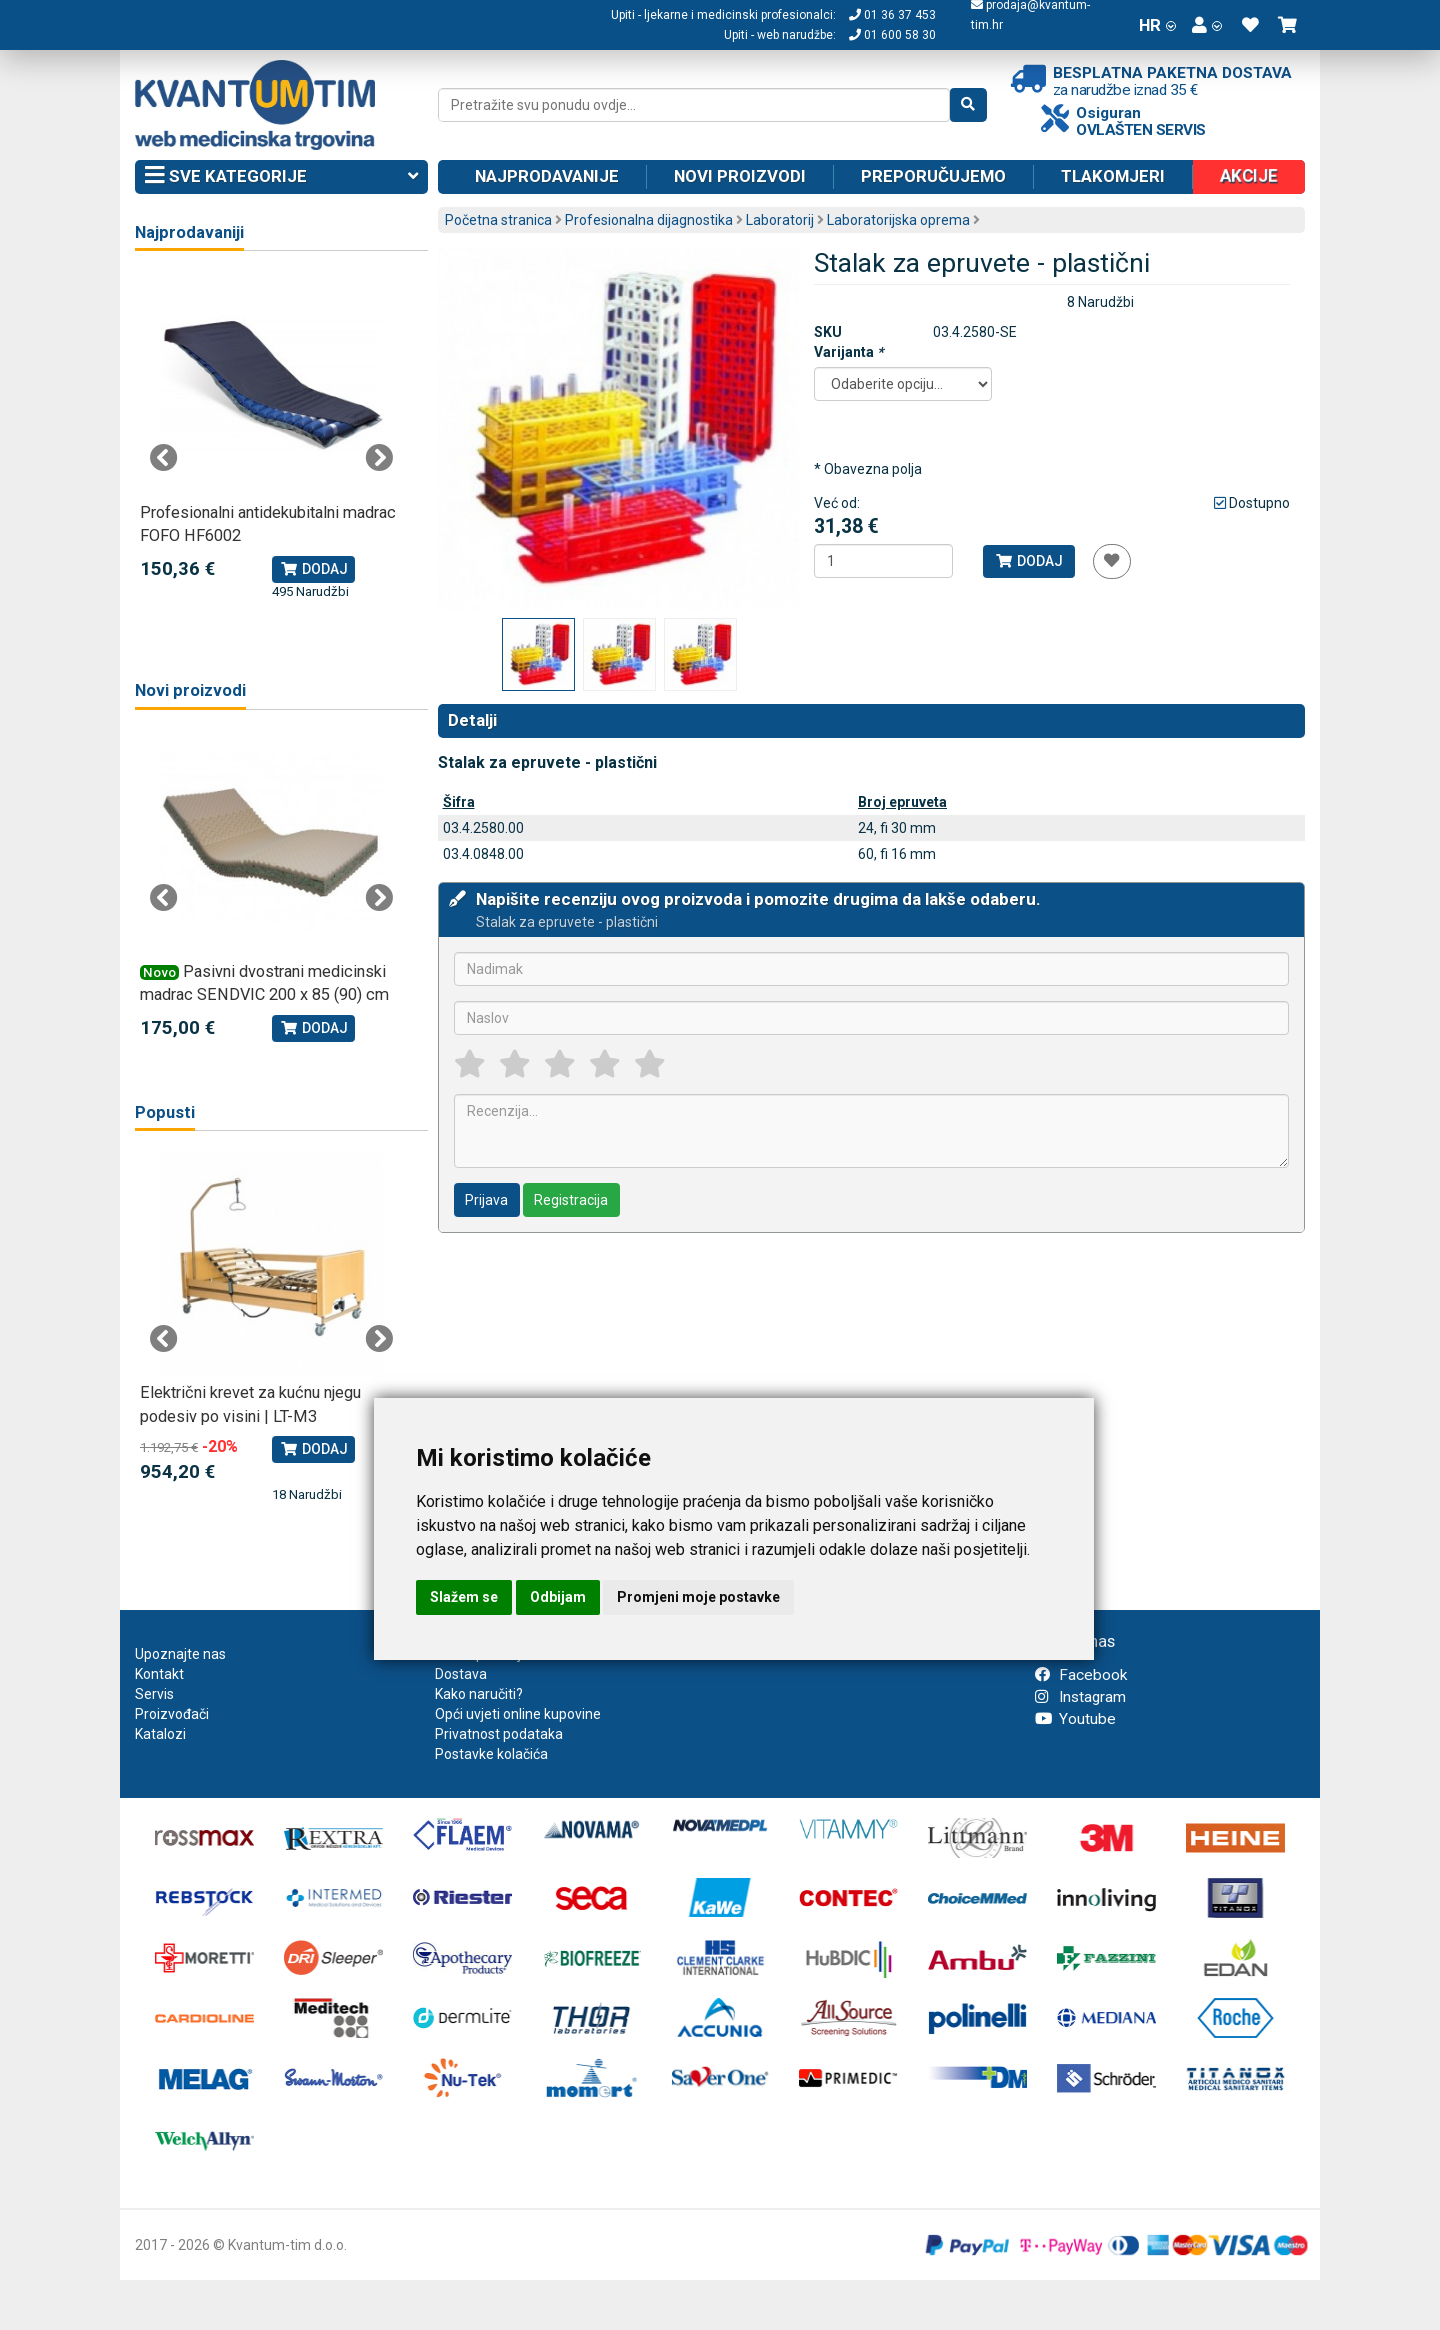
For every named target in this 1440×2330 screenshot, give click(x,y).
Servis (154, 1694)
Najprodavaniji (189, 232)
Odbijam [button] (558, 1597)
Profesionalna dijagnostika (649, 220)
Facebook (1081, 1675)
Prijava (486, 1200)
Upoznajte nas (180, 1654)
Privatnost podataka (499, 1734)
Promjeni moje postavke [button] (698, 1597)
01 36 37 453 (892, 15)
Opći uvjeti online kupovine (518, 1714)
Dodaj (1028, 561)
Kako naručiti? (479, 1694)
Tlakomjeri (1113, 176)
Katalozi (160, 1734)
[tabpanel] (271, 437)
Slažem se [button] (464, 1597)
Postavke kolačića (491, 1754)
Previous (164, 458)
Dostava (461, 1674)
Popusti (165, 1112)
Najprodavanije (547, 176)
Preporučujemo (933, 176)
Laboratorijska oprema (898, 220)
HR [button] (1157, 25)
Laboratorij (780, 220)
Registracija (571, 1200)
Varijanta (848, 352)
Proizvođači (172, 1714)
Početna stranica (498, 220)
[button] (1207, 25)
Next (379, 458)
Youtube (1075, 1719)
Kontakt (159, 1674)
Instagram (1080, 1697)
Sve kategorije (281, 177)
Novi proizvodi (740, 176)
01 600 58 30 (892, 35)
